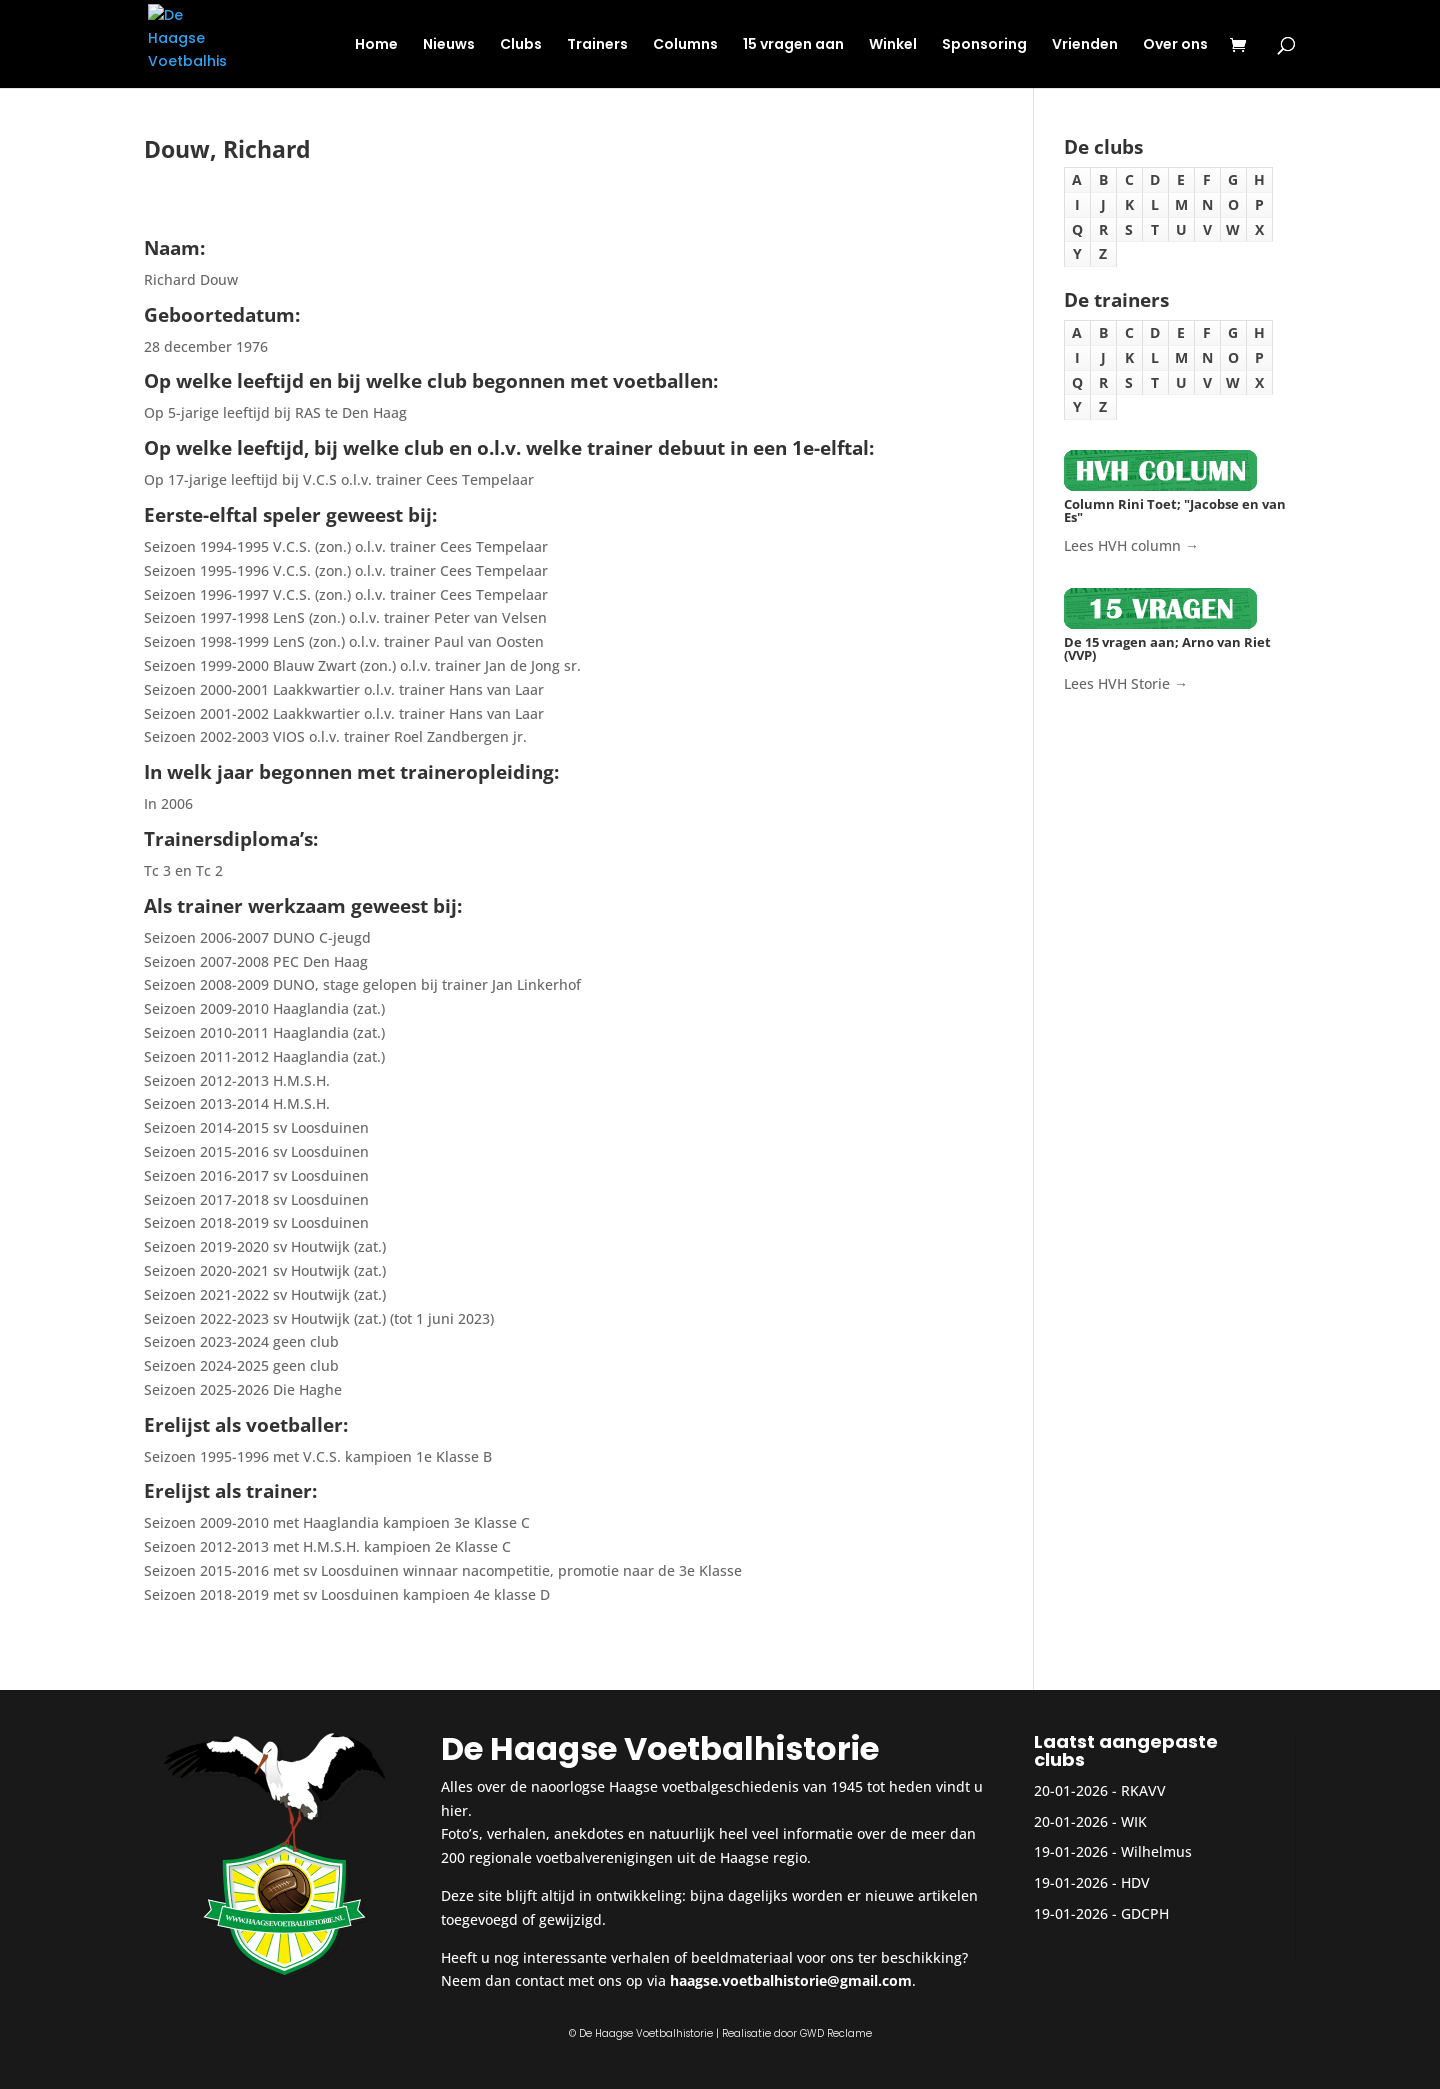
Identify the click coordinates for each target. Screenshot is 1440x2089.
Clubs (521, 45)
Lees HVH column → (1131, 545)
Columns (685, 45)
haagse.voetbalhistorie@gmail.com (791, 1980)
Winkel (893, 45)
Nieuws (449, 45)
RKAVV (1143, 1790)
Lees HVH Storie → (1126, 683)
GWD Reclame (836, 2033)
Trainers (597, 45)
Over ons (1175, 45)
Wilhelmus (1156, 1851)
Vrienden (1085, 45)
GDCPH (1145, 1913)
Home (376, 45)
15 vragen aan (793, 45)
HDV (1135, 1882)
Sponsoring (984, 45)
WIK (1134, 1821)
